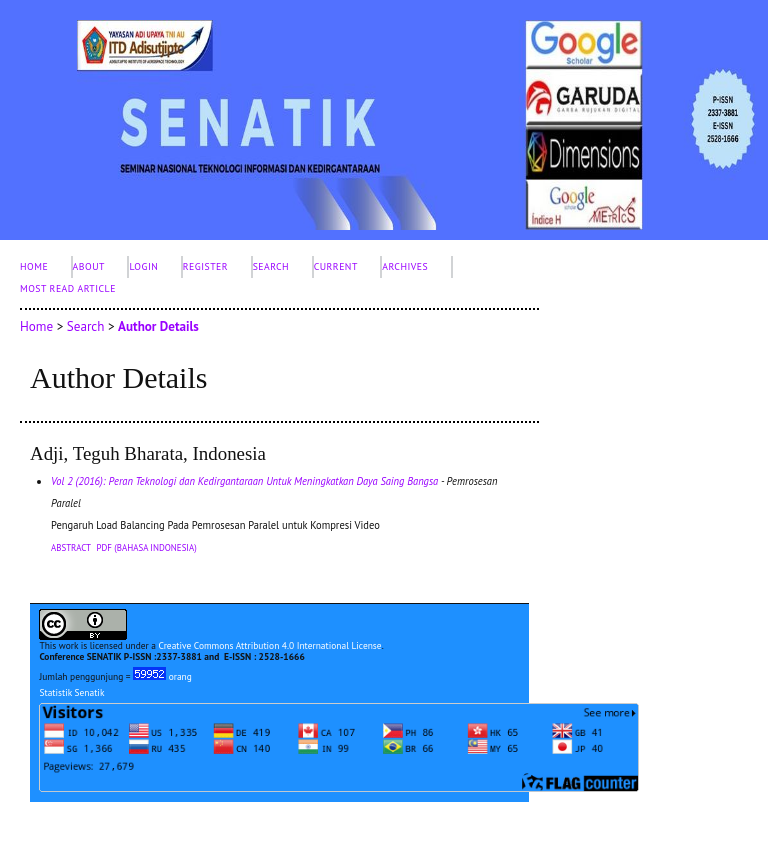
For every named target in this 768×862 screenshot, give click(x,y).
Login (143, 266)
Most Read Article (68, 288)
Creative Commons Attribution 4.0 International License (269, 645)
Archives (405, 266)
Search (271, 266)
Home (34, 266)
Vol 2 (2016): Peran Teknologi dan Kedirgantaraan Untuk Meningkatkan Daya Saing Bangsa (244, 481)
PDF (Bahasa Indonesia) (147, 547)
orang (162, 676)
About (89, 266)
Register (205, 266)
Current (336, 266)
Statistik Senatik (71, 692)
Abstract (71, 547)
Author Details (158, 326)
